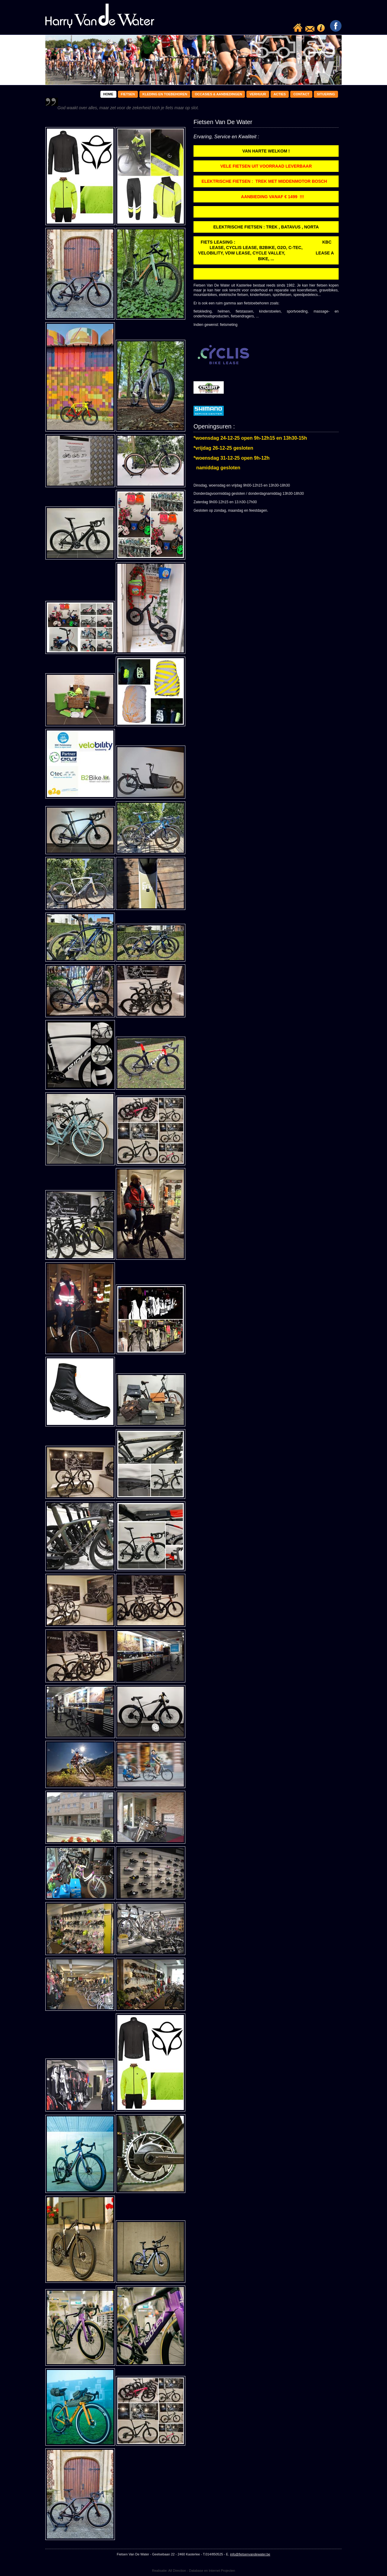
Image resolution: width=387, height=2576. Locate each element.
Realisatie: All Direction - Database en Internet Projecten (193, 2570)
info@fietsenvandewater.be (250, 2554)
